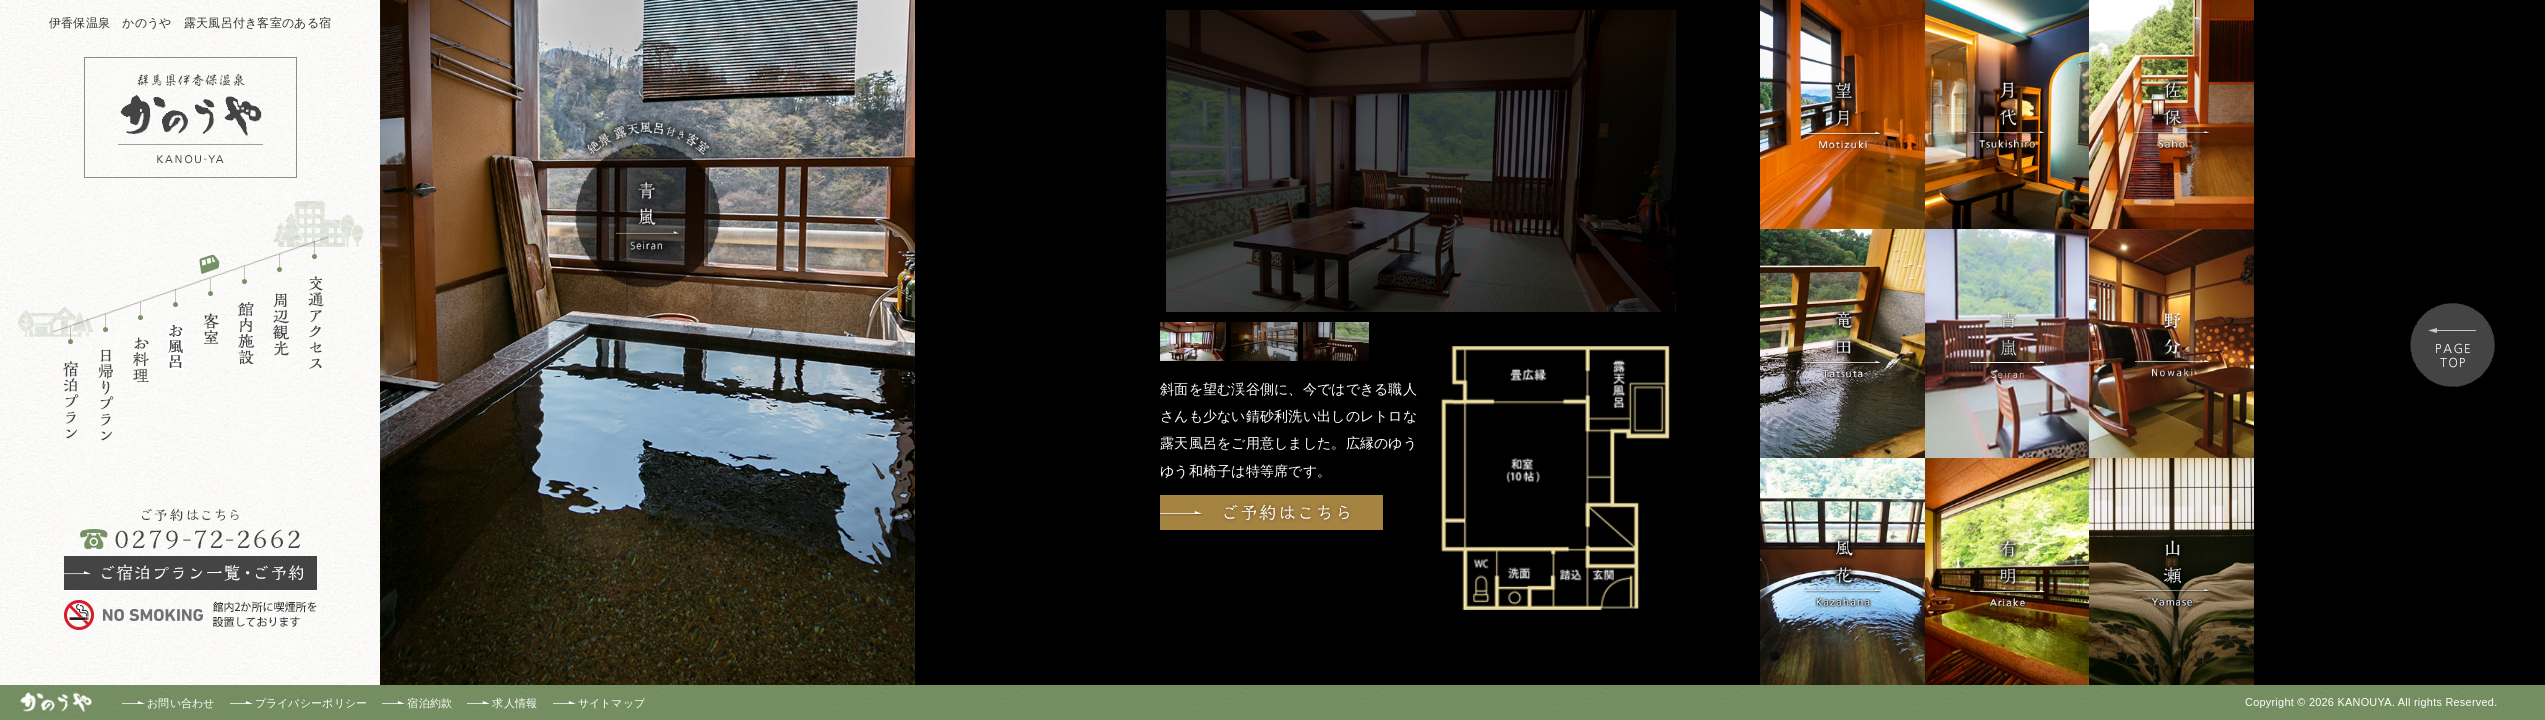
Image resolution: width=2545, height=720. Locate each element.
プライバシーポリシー (311, 703)
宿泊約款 (429, 703)
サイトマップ (612, 703)
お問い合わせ (181, 703)
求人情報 (514, 703)
